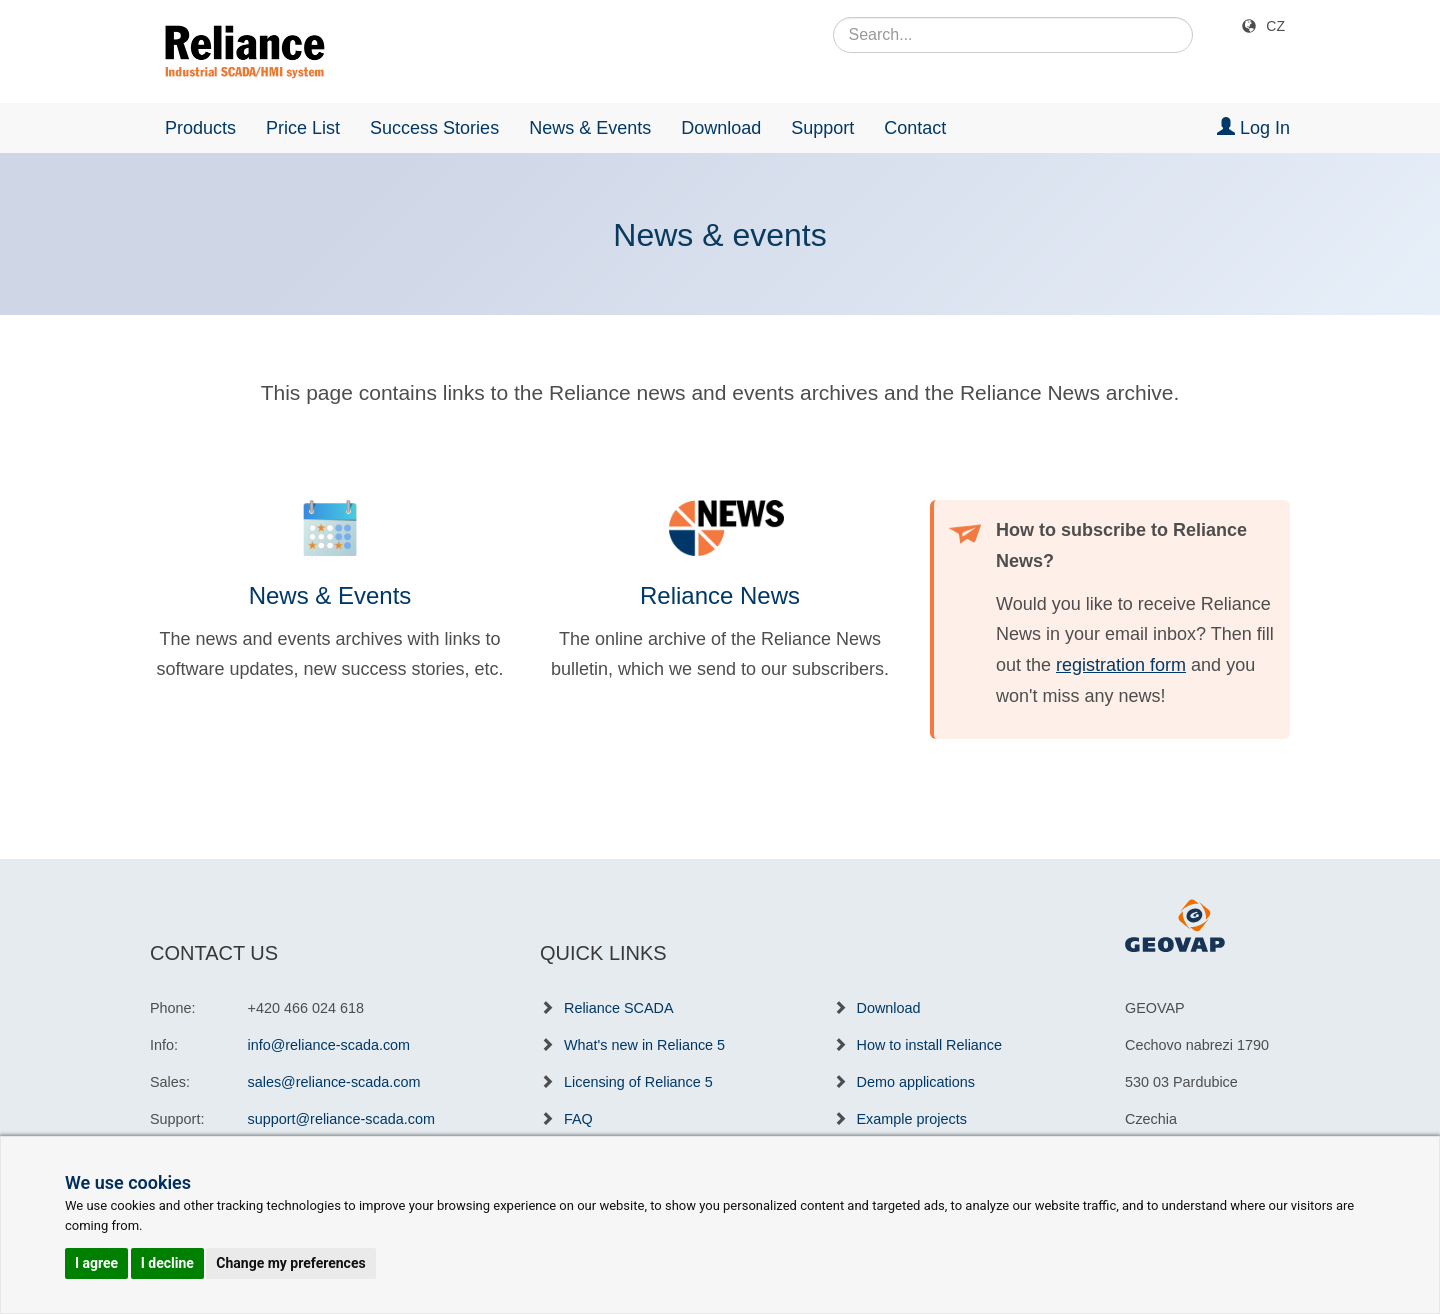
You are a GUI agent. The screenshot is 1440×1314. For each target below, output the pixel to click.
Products (200, 128)
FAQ (578, 1119)
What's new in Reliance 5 (644, 1045)
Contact (915, 128)
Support (822, 128)
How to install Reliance (930, 1045)
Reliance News (720, 595)
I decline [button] (167, 1263)
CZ (1275, 26)
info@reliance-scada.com (329, 1045)
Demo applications (916, 1082)
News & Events (590, 128)
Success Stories (434, 128)
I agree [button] (96, 1263)
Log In (1253, 127)
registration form (1121, 665)
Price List (303, 128)
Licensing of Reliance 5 (638, 1082)
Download (721, 128)
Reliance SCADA (619, 1008)
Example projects (912, 1119)
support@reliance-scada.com (341, 1119)
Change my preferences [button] (290, 1263)
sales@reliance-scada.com (334, 1082)
